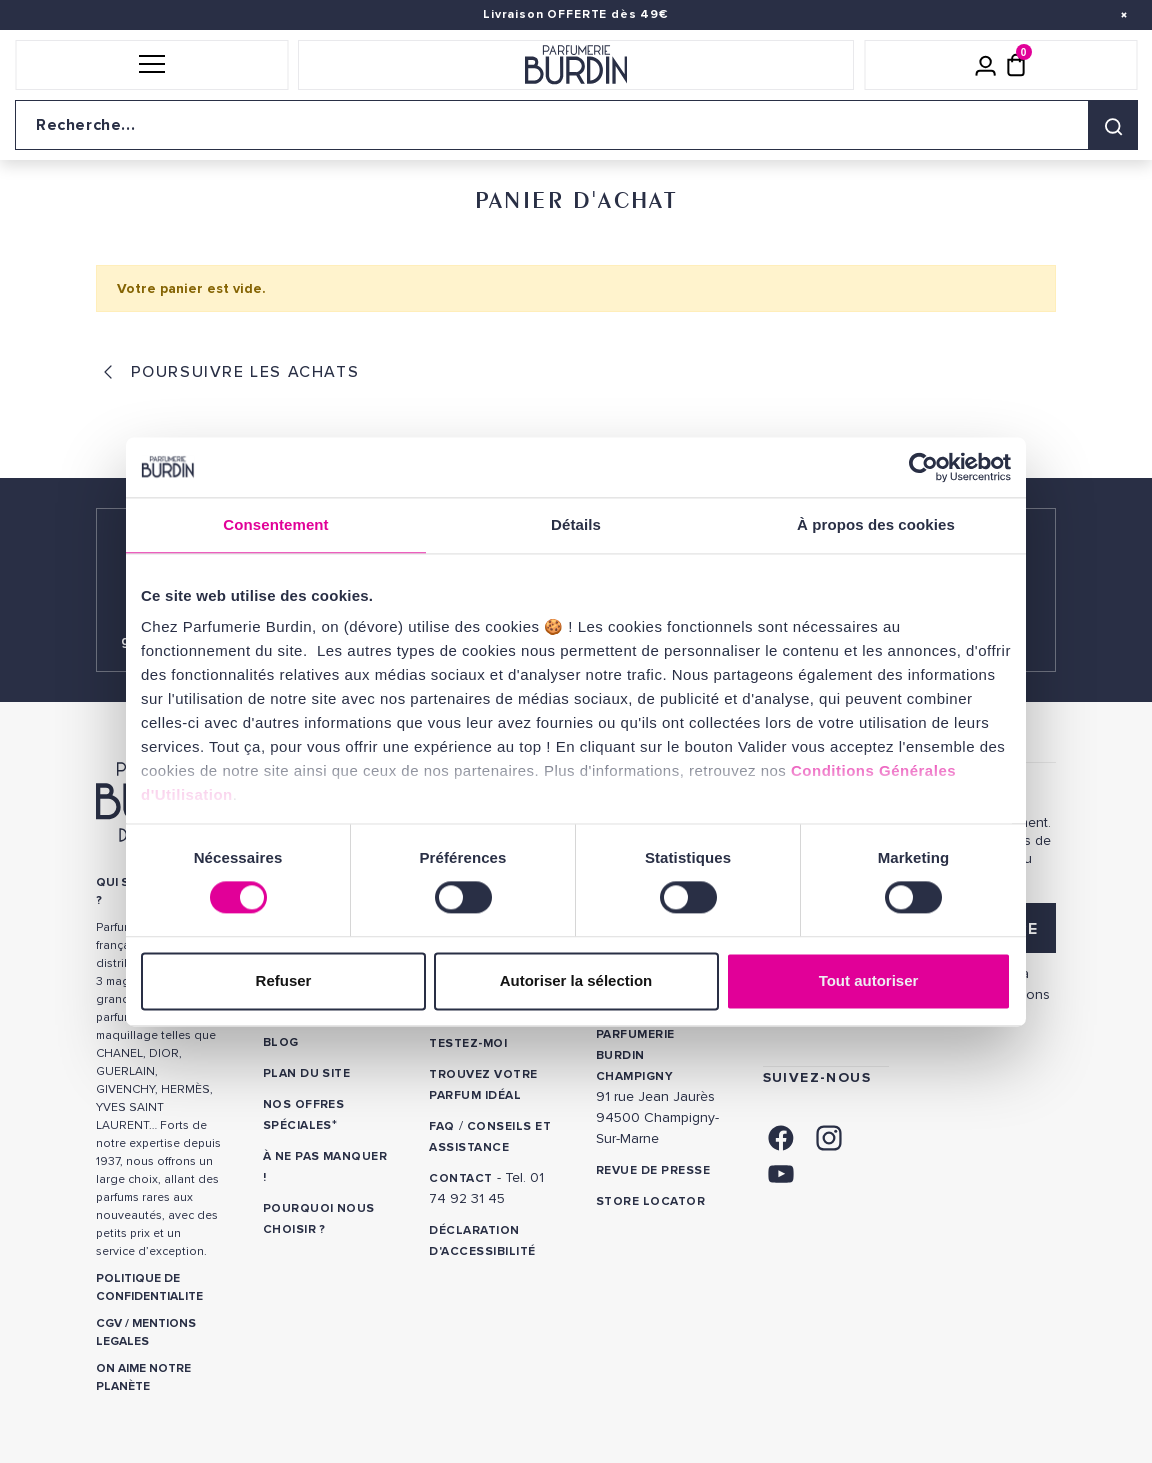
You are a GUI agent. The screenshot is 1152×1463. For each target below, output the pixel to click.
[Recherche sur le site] (576, 125)
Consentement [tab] (275, 524)
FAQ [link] (441, 1126)
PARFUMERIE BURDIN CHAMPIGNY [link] (635, 1055)
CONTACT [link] (460, 1178)
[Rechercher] (1113, 125)
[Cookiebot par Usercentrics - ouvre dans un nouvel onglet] (923, 467)
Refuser (284, 980)
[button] (151, 65)
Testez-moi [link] (468, 1043)
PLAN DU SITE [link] (307, 1073)
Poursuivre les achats (242, 372)
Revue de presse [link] (653, 1170)
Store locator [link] (650, 1201)
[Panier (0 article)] (1016, 65)
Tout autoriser (869, 980)
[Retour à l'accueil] (576, 65)
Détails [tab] (576, 524)
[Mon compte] (986, 65)
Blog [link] (281, 1042)
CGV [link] (109, 1323)
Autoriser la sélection (576, 980)
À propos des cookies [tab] (876, 524)
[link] (781, 1135)
